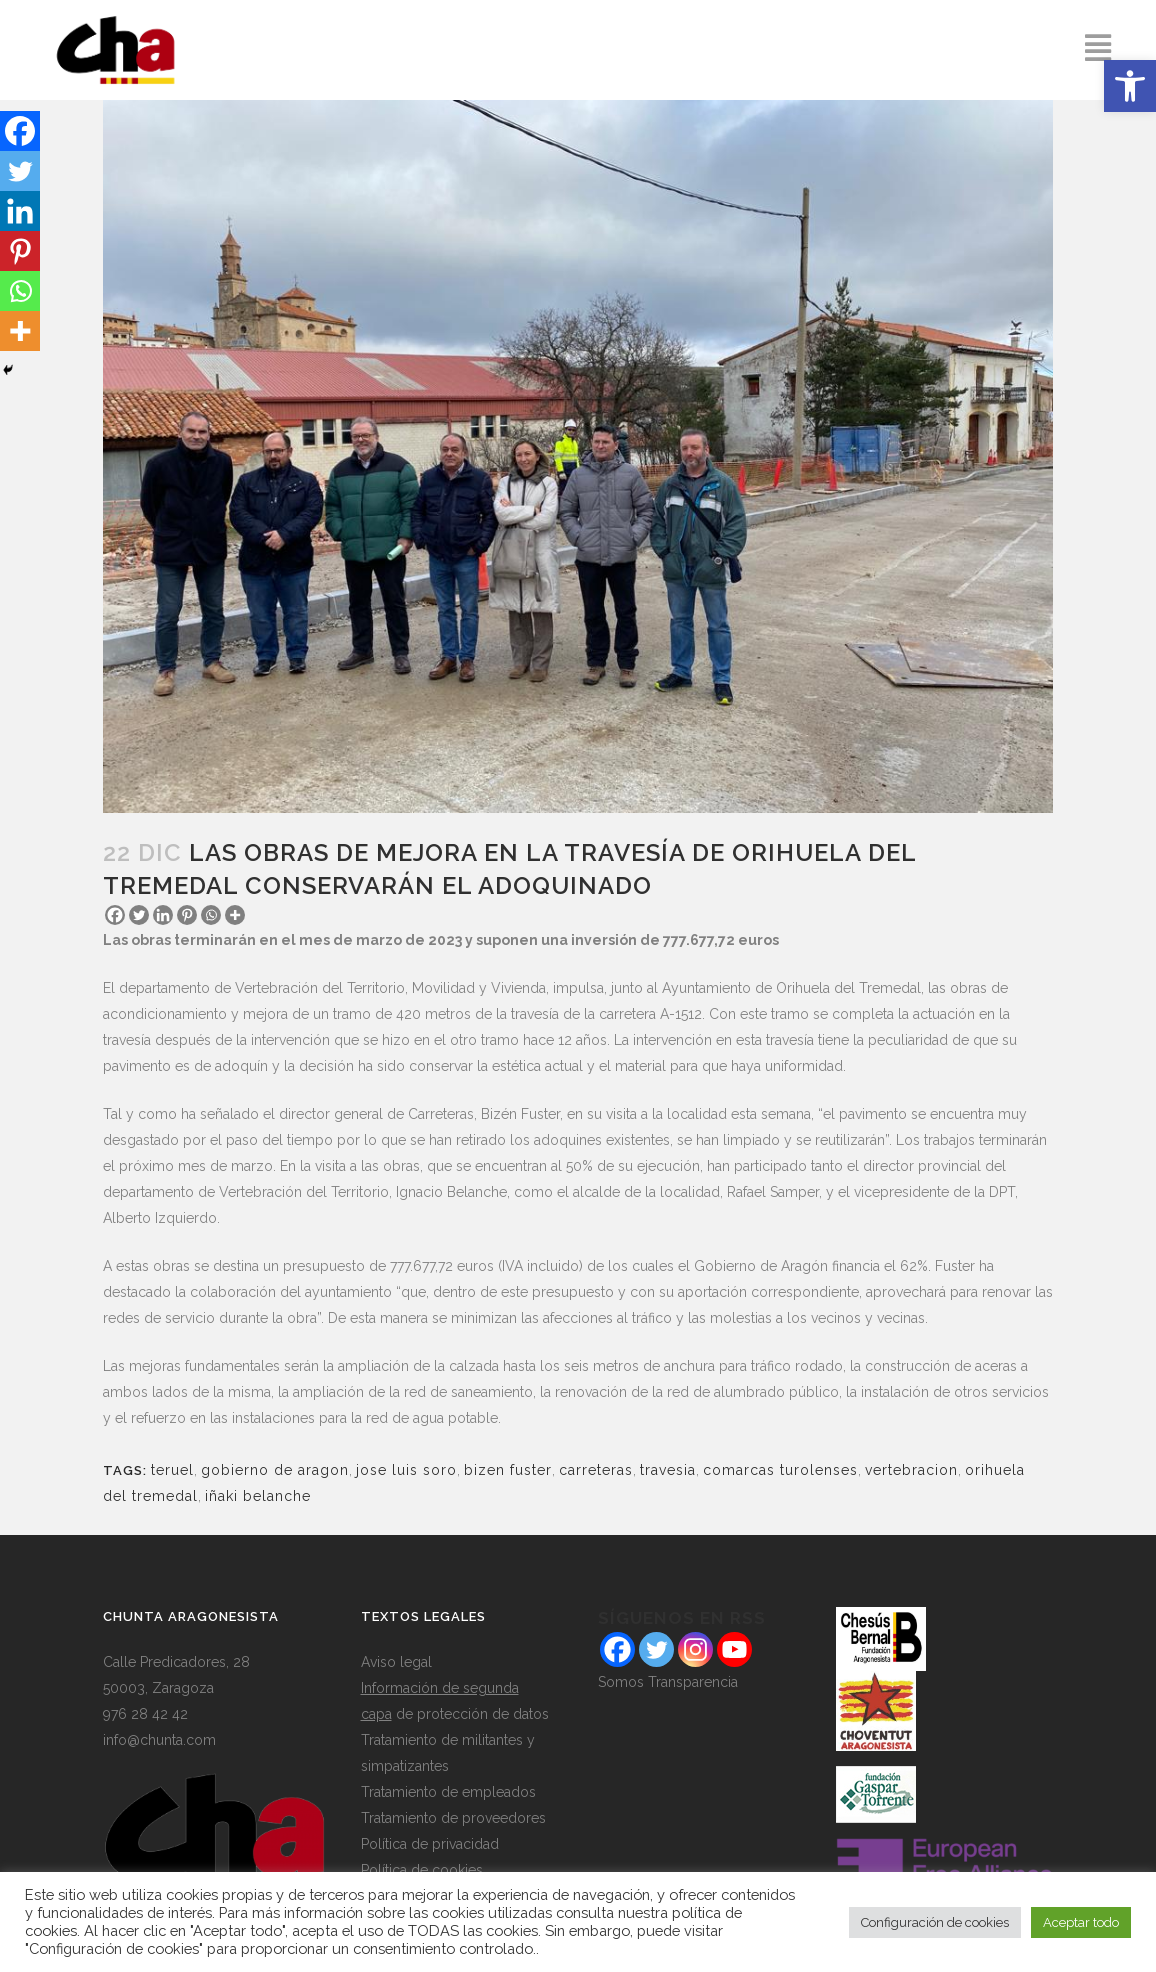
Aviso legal (396, 1662)
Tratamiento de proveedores (453, 1818)
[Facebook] (115, 915)
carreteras (596, 1470)
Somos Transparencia (668, 1682)
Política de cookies (422, 1870)
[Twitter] (139, 915)
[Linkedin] (163, 915)
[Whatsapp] (211, 915)
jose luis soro (406, 1470)
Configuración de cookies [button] (935, 1922)
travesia (668, 1470)
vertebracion (911, 1470)
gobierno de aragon (275, 1470)
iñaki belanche (258, 1496)
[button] (1130, 86)
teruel (172, 1470)
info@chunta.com (159, 1740)
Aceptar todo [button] (1081, 1922)
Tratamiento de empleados (448, 1792)
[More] (235, 915)
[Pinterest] (187, 915)
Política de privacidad (430, 1844)
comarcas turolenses (780, 1470)
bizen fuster (508, 1470)
